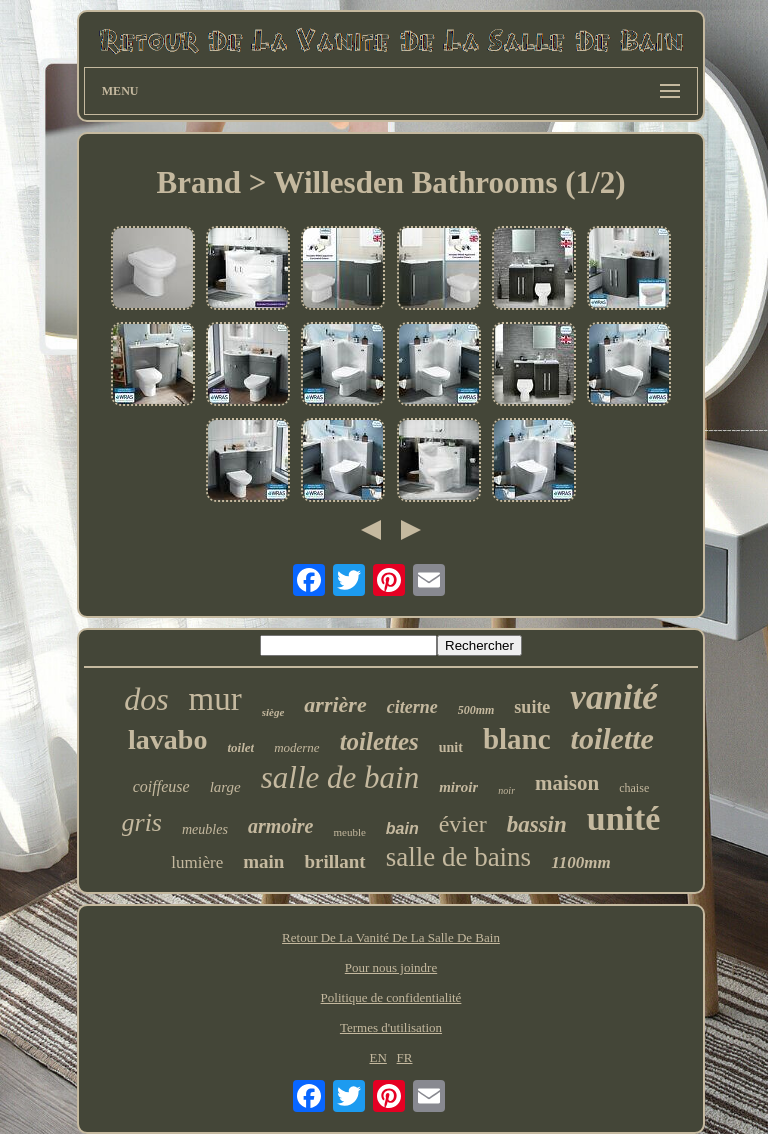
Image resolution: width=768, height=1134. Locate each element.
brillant (334, 861)
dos (146, 699)
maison (567, 783)
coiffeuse (161, 786)
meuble (349, 832)
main (263, 861)
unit (451, 747)
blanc (517, 739)
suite (532, 707)
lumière (197, 862)
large (225, 787)
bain (402, 828)
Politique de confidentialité (391, 997)
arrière (335, 704)
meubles (205, 829)
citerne (412, 707)
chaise (634, 788)
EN (377, 1057)
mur (215, 699)
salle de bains (458, 857)
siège (273, 712)
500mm (476, 710)
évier (463, 824)
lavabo (167, 739)
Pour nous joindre (391, 967)
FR (405, 1057)
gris (142, 822)
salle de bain (340, 777)
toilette (612, 738)
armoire (281, 826)
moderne (297, 747)
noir (506, 790)
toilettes (379, 741)
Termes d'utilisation (391, 1027)
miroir (458, 787)
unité (624, 818)
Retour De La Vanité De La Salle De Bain (391, 937)
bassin (537, 824)
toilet (240, 747)
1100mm (581, 862)
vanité (613, 697)
